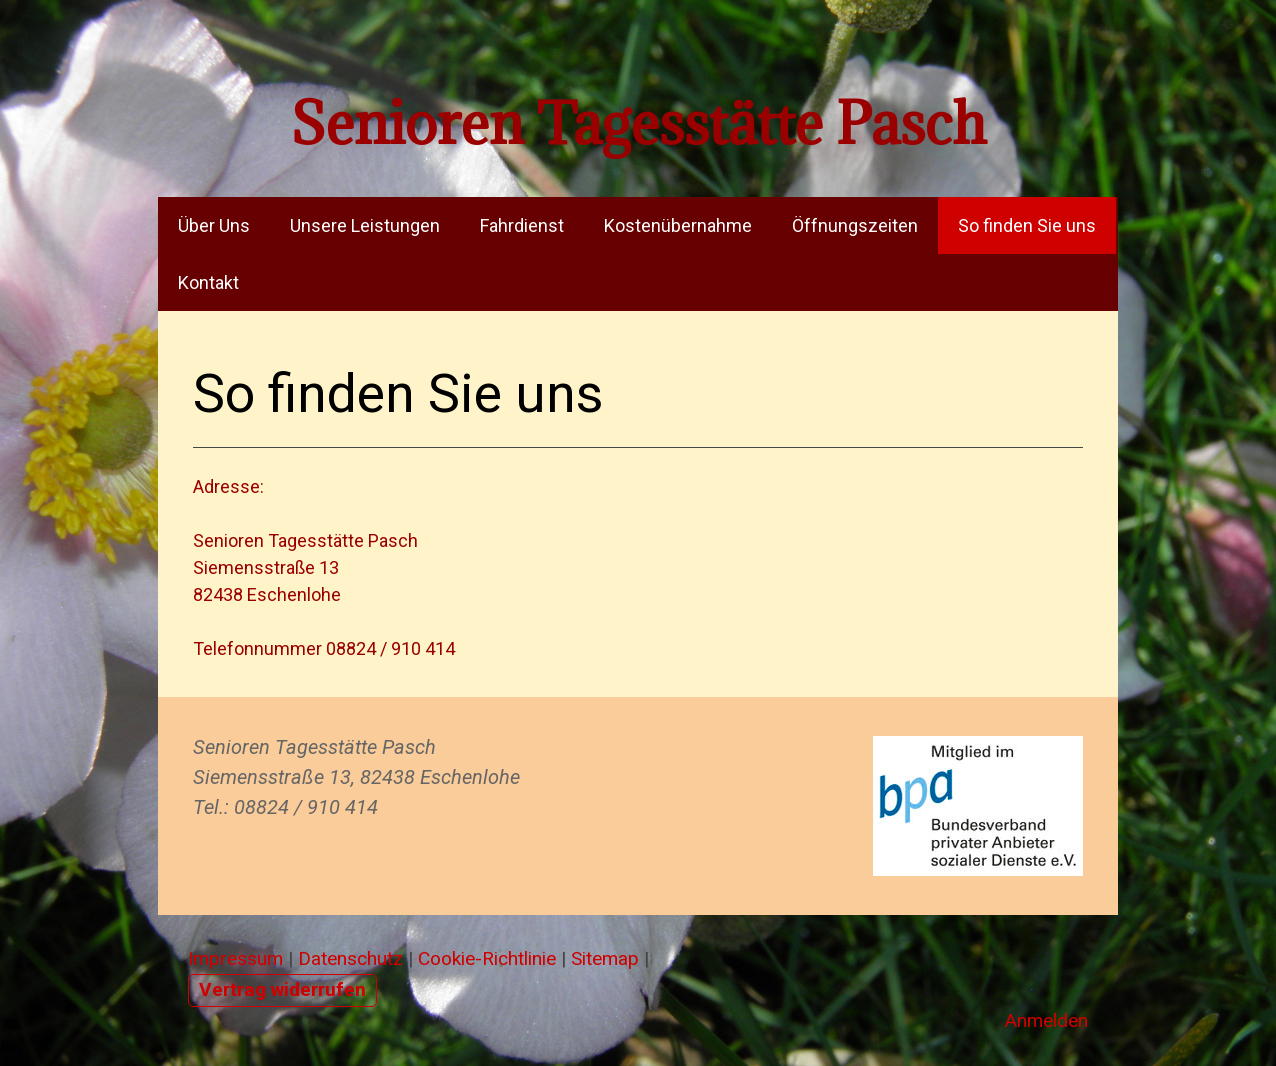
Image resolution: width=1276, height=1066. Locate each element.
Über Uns (214, 225)
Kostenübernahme (678, 225)
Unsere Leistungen (365, 225)
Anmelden (1046, 1020)
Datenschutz (350, 958)
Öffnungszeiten (855, 225)
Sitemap (605, 958)
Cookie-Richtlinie (487, 958)
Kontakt (208, 282)
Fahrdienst (522, 225)
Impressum (235, 958)
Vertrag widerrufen (282, 989)
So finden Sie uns (1027, 225)
